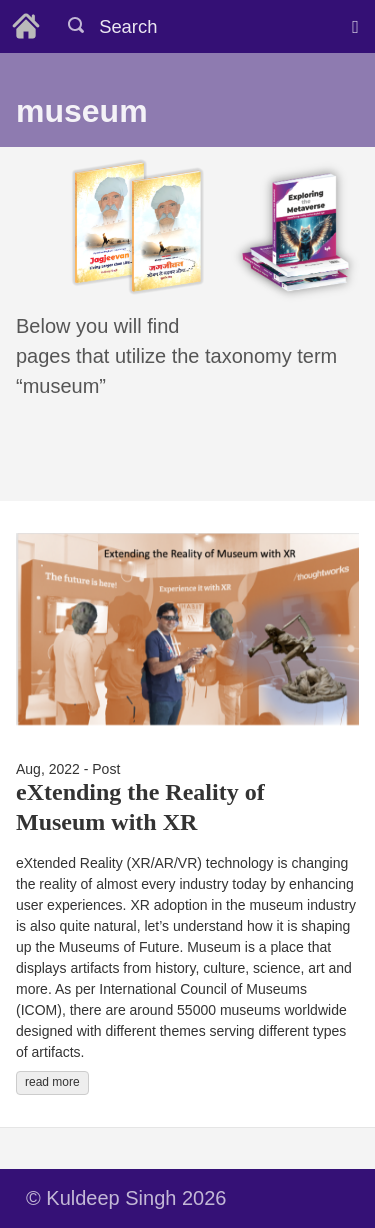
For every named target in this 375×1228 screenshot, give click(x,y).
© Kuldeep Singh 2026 (126, 1198)
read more (52, 1082)
